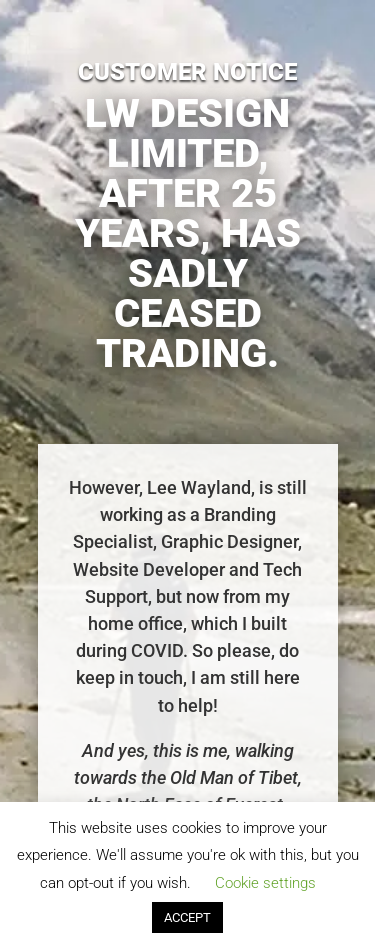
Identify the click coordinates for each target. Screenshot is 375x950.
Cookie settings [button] (265, 883)
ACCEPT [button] (187, 917)
